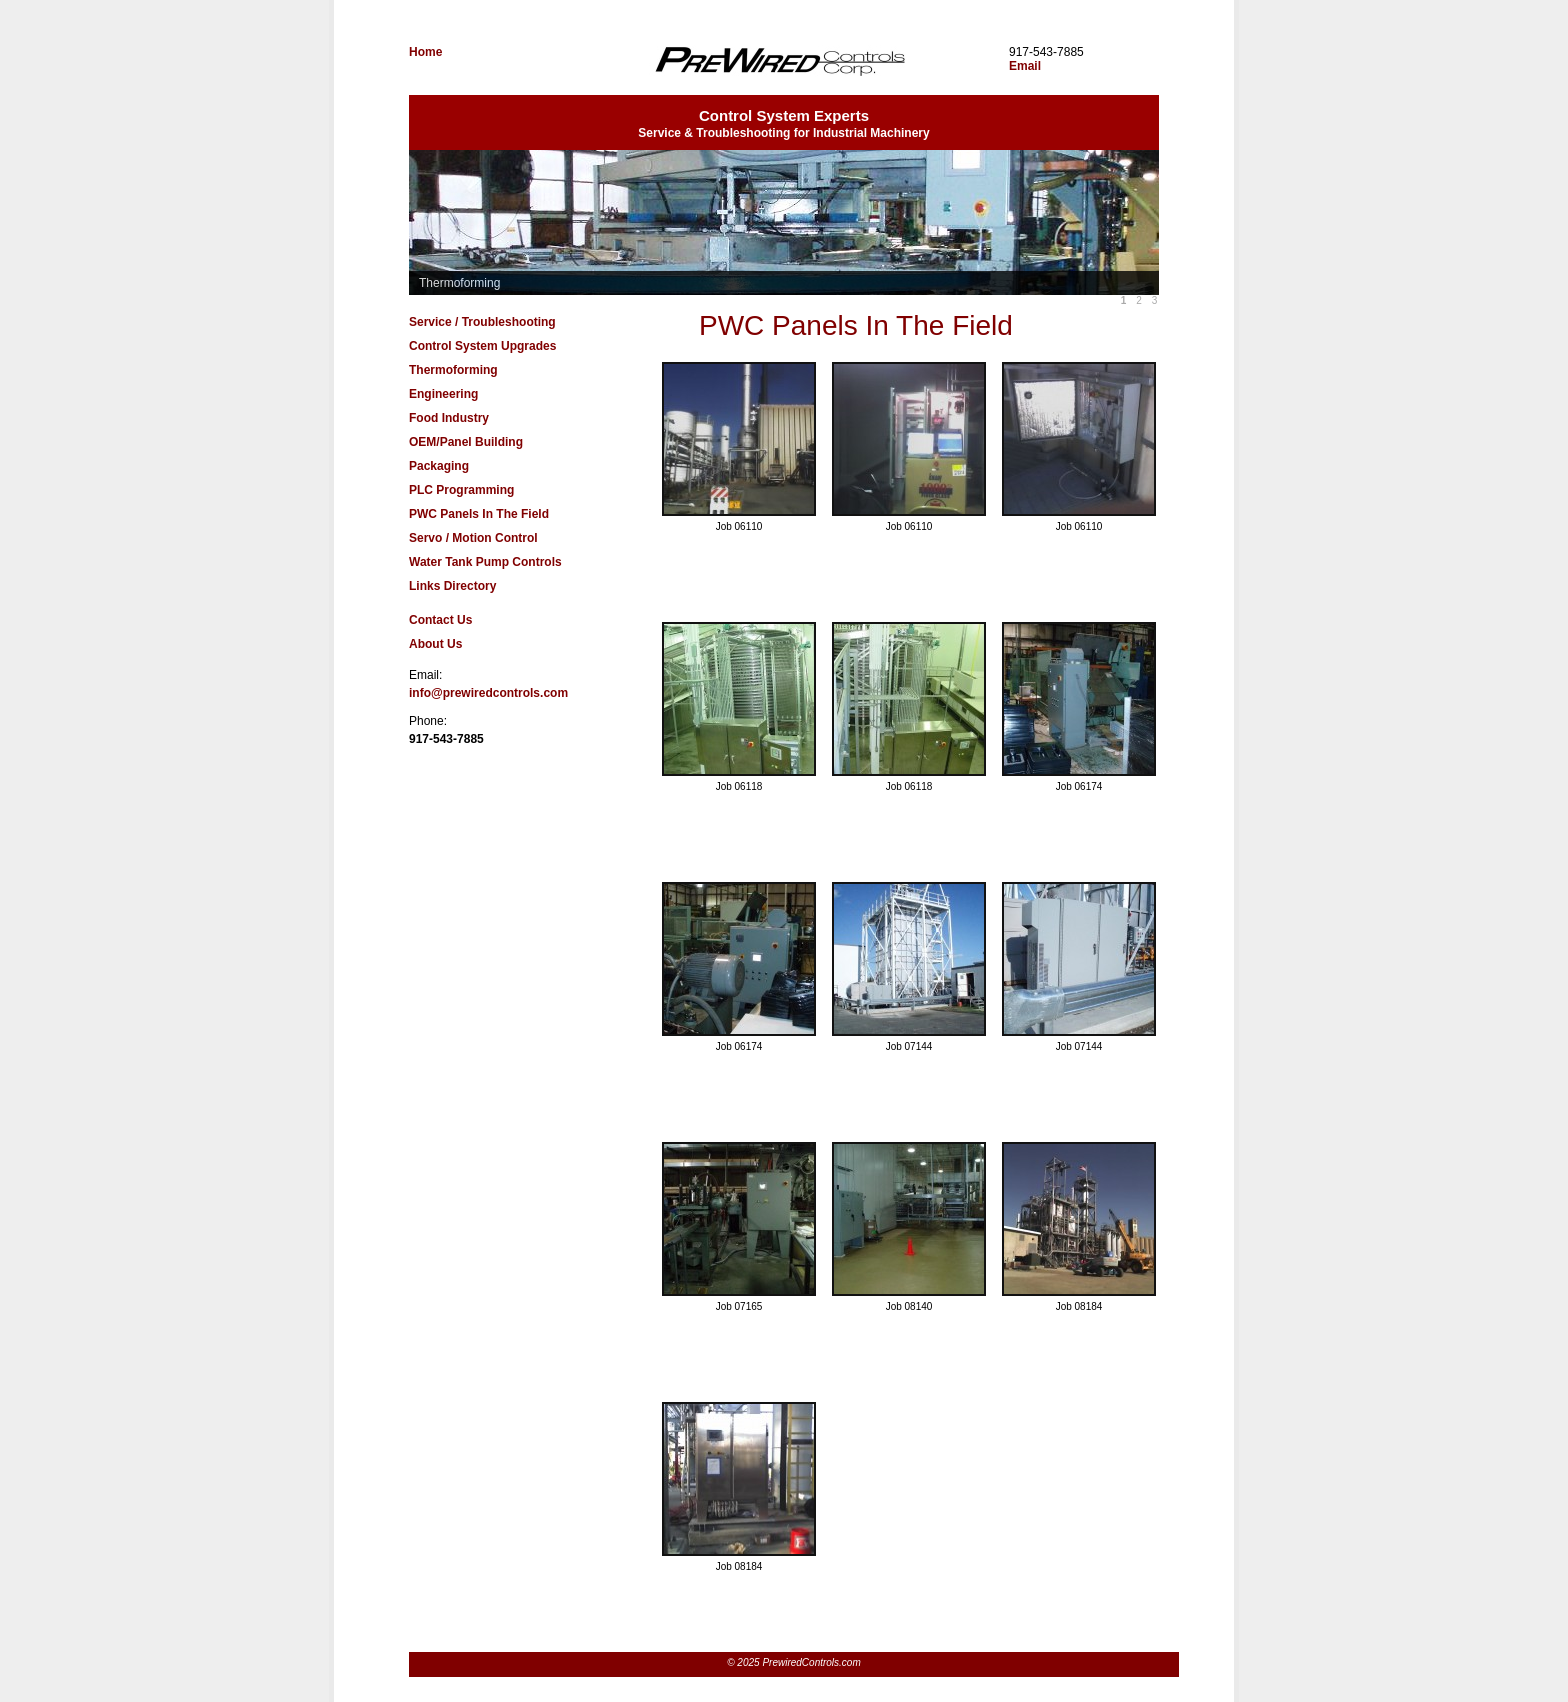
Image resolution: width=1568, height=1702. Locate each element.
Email (1025, 66)
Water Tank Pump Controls (485, 562)
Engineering (443, 394)
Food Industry (449, 418)
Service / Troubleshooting (482, 322)
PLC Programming (461, 490)
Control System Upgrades (482, 346)
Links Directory (452, 586)
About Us (435, 644)
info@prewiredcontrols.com (488, 693)
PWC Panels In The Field (479, 514)
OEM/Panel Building (466, 442)
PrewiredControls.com (779, 70)
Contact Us (440, 620)
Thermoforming (453, 370)
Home (425, 52)
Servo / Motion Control (473, 538)
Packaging (439, 466)
